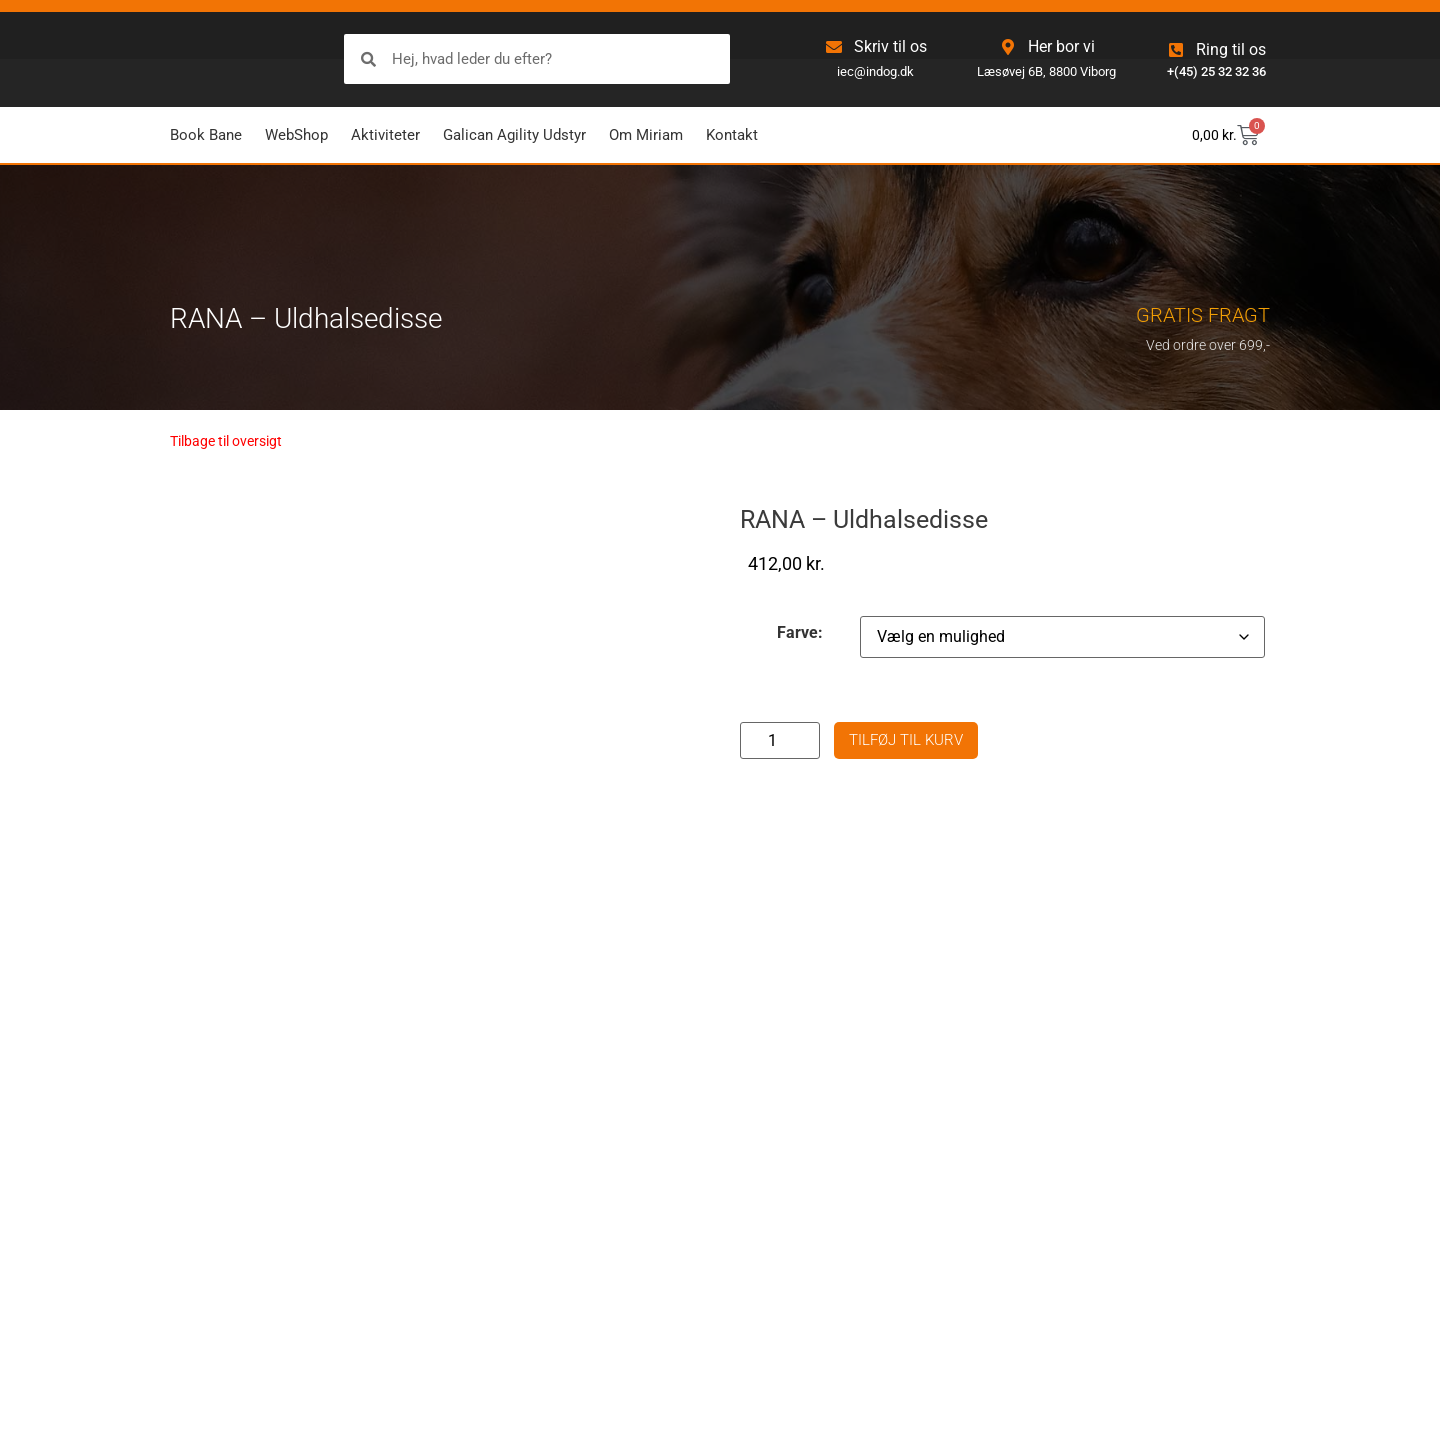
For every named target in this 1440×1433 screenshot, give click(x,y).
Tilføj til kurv (906, 740)
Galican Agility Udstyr (514, 135)
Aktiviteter (385, 135)
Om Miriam (646, 135)
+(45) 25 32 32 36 (1216, 71)
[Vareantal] (780, 740)
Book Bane (206, 135)
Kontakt (732, 135)
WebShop (296, 135)
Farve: (800, 633)
